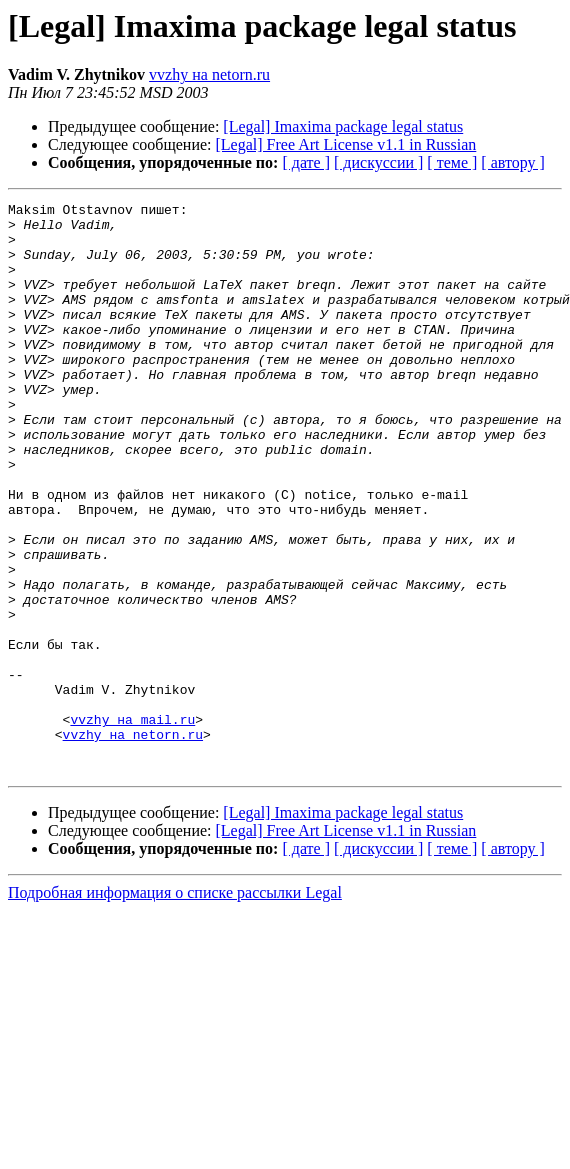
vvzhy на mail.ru (132, 824)
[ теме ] (452, 162)
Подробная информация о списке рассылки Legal (175, 1006)
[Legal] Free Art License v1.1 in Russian (346, 144)
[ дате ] (306, 162)
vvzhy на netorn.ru (209, 74)
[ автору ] (512, 162)
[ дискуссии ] (378, 162)
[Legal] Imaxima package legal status (343, 126)
